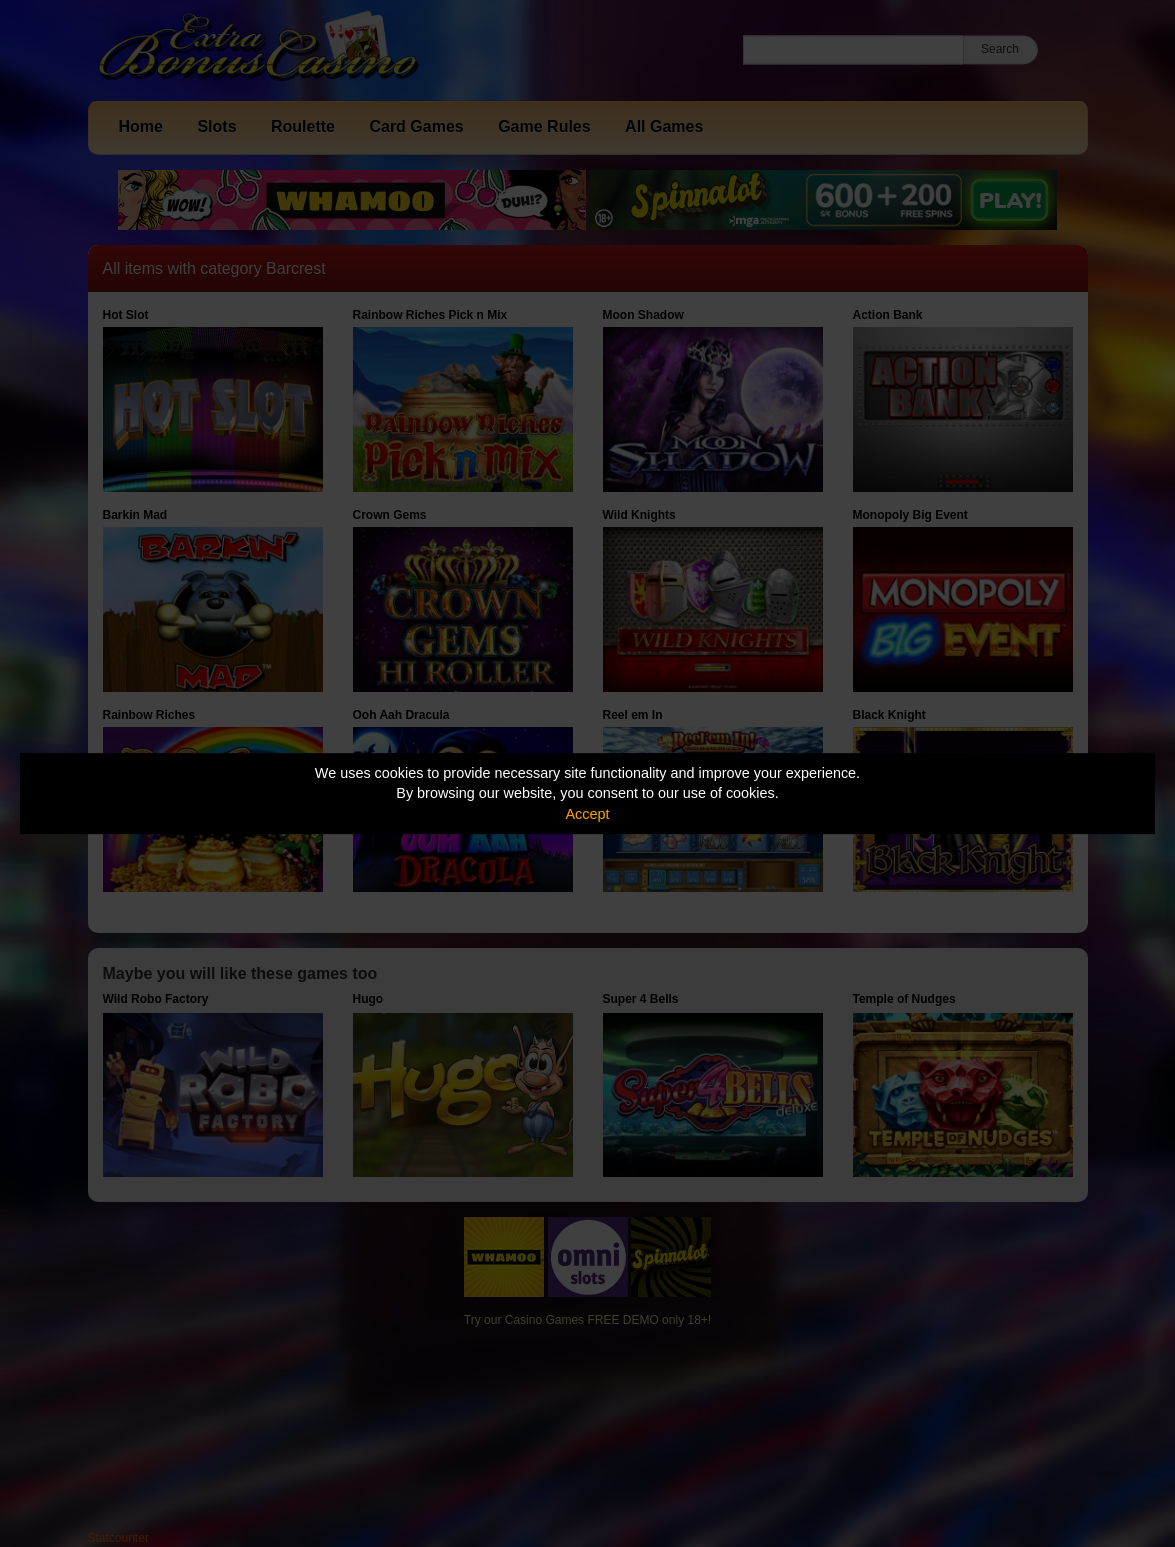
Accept (588, 814)
